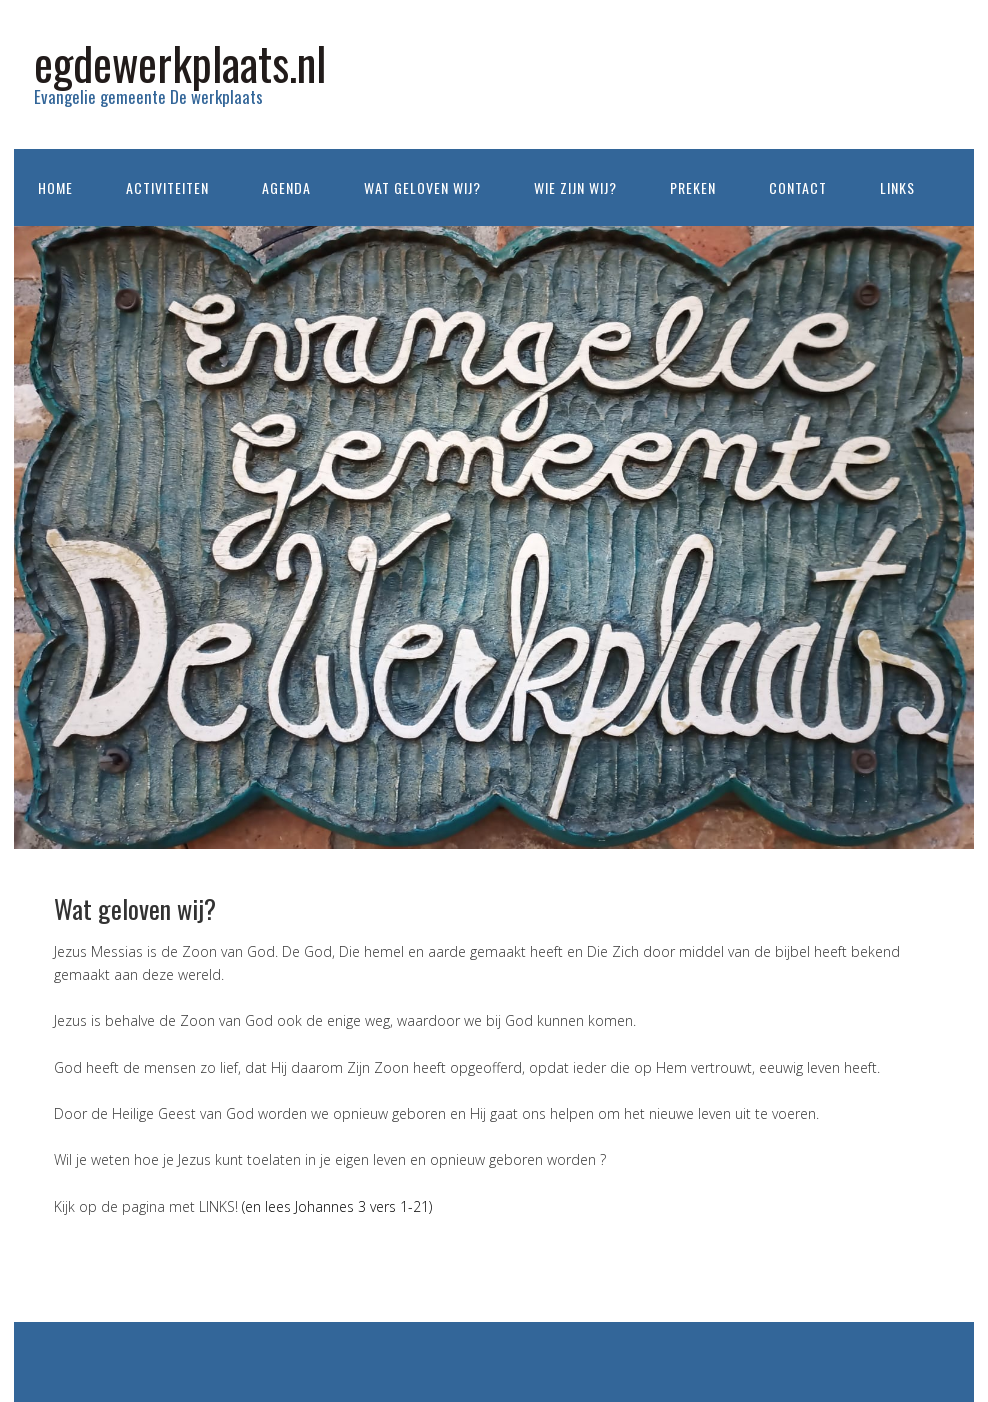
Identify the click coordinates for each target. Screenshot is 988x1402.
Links (897, 187)
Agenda (286, 187)
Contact (798, 187)
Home (55, 187)
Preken (693, 187)
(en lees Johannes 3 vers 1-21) (337, 1206)
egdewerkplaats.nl (180, 62)
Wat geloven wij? (422, 187)
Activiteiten (167, 187)
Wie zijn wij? (575, 187)
